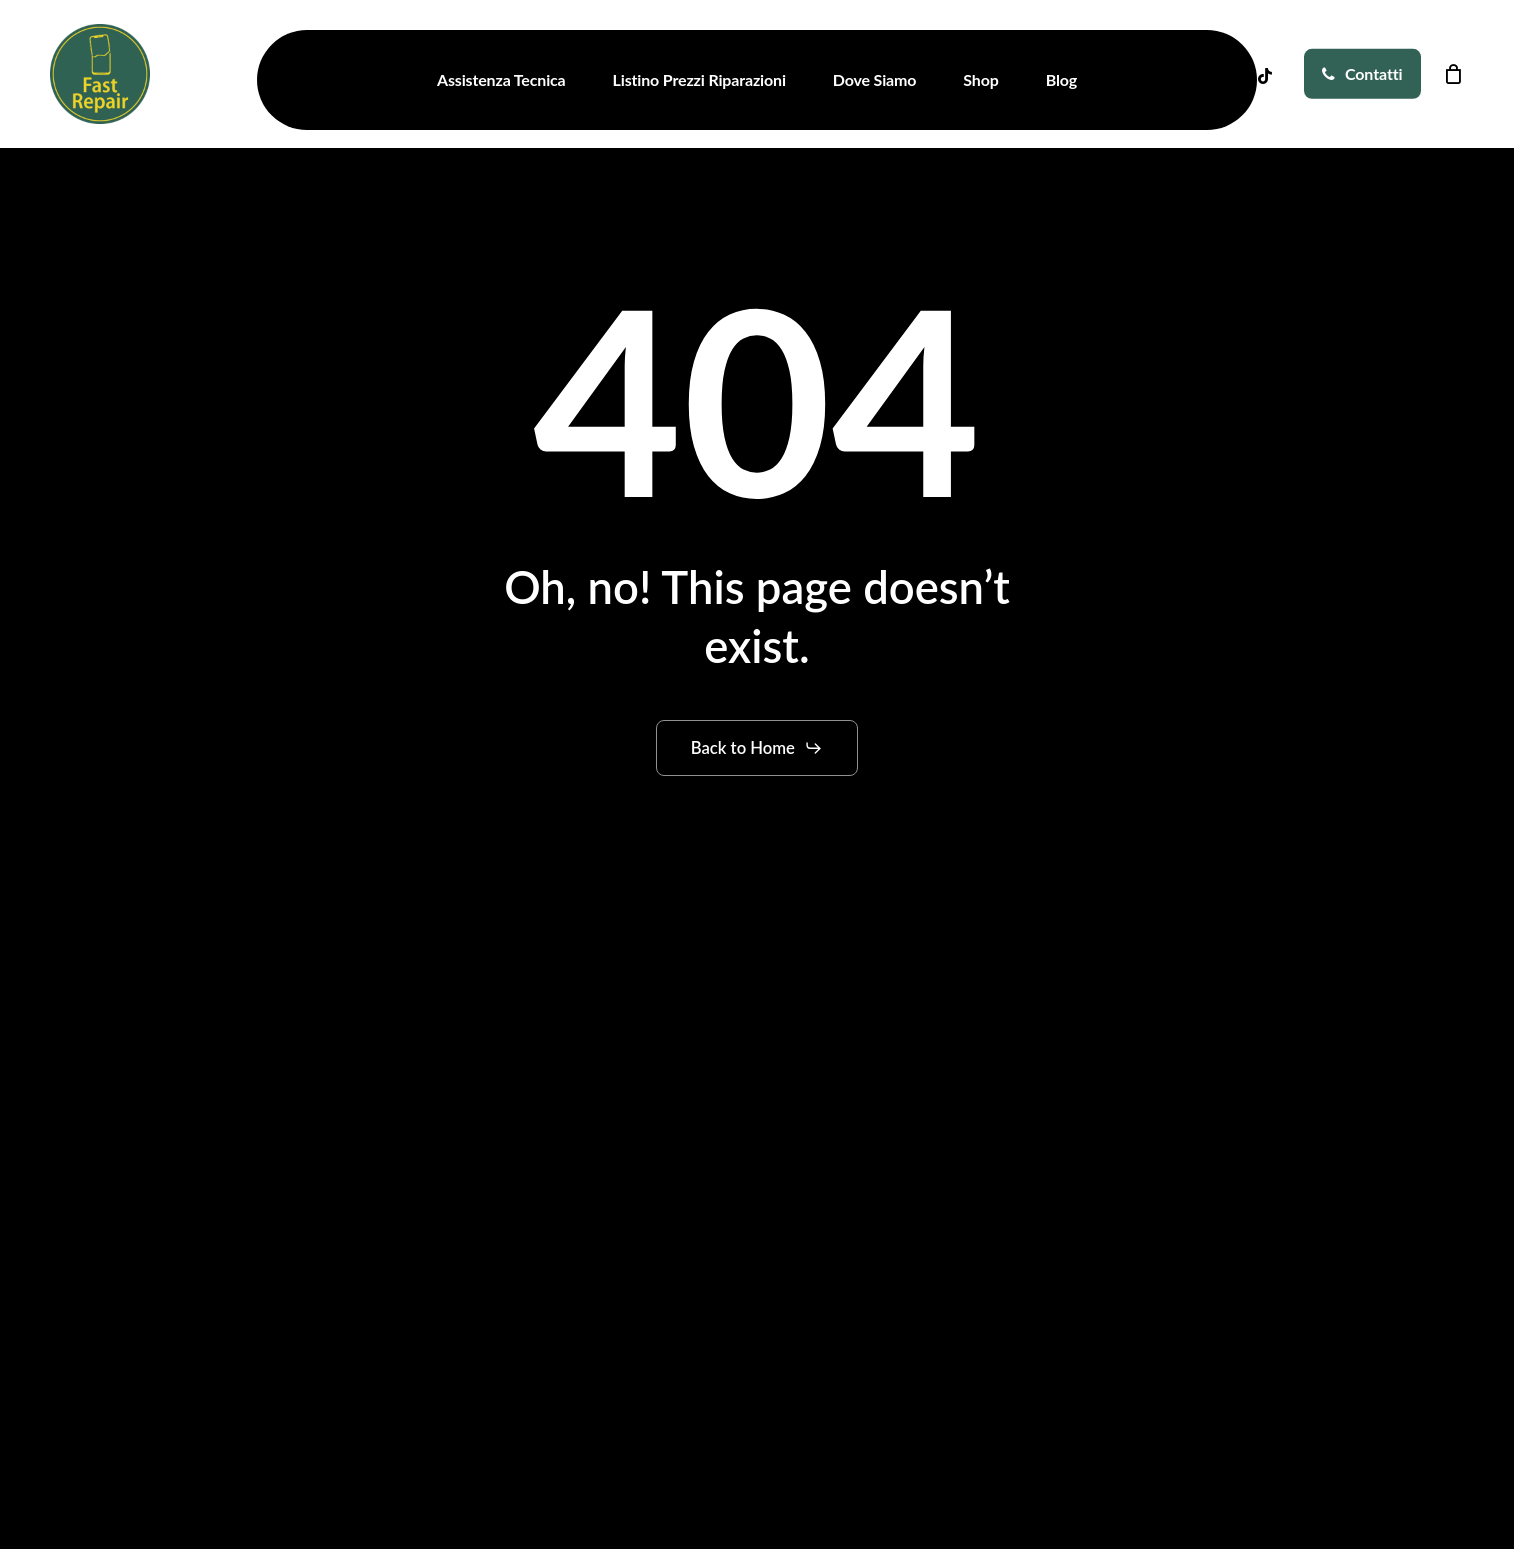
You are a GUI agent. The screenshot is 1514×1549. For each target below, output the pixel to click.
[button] (757, 748)
